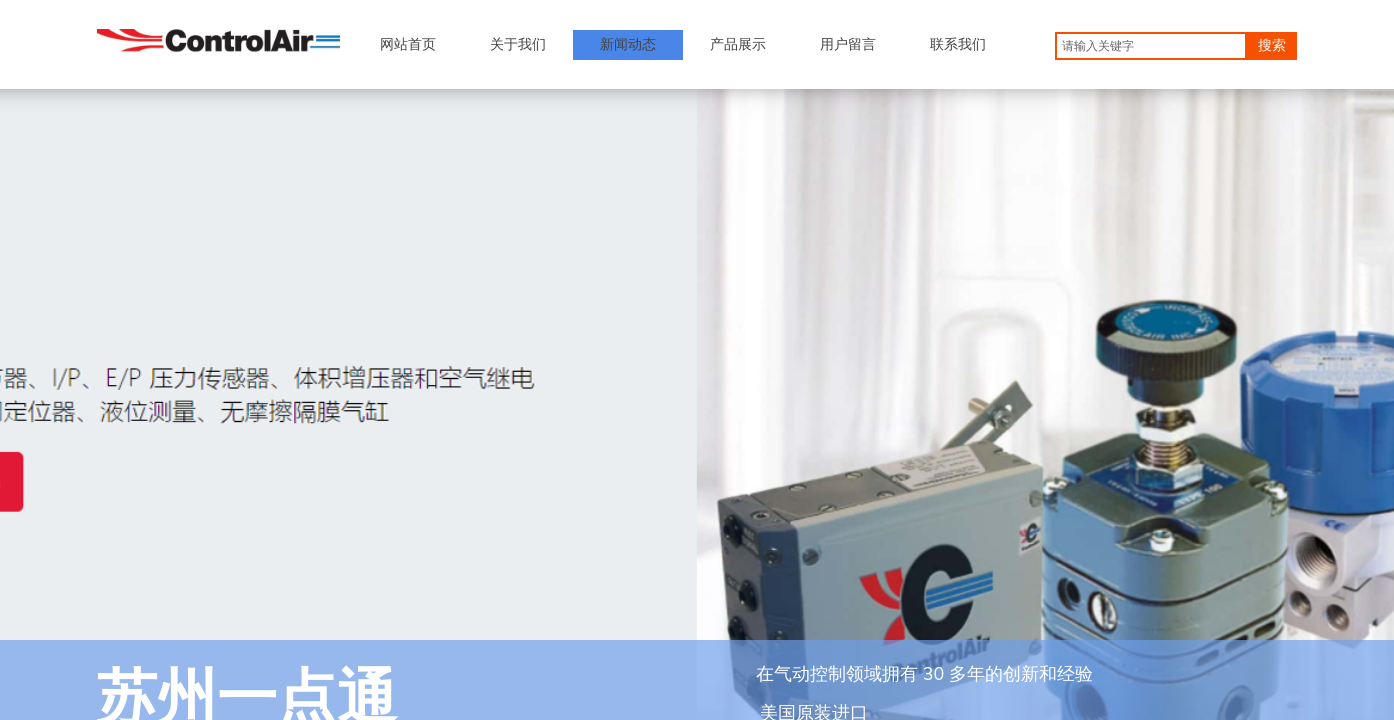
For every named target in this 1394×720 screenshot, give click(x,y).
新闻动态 (628, 44)
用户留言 (848, 44)
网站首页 (408, 44)
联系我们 (958, 44)
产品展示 (738, 44)
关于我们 (518, 44)
